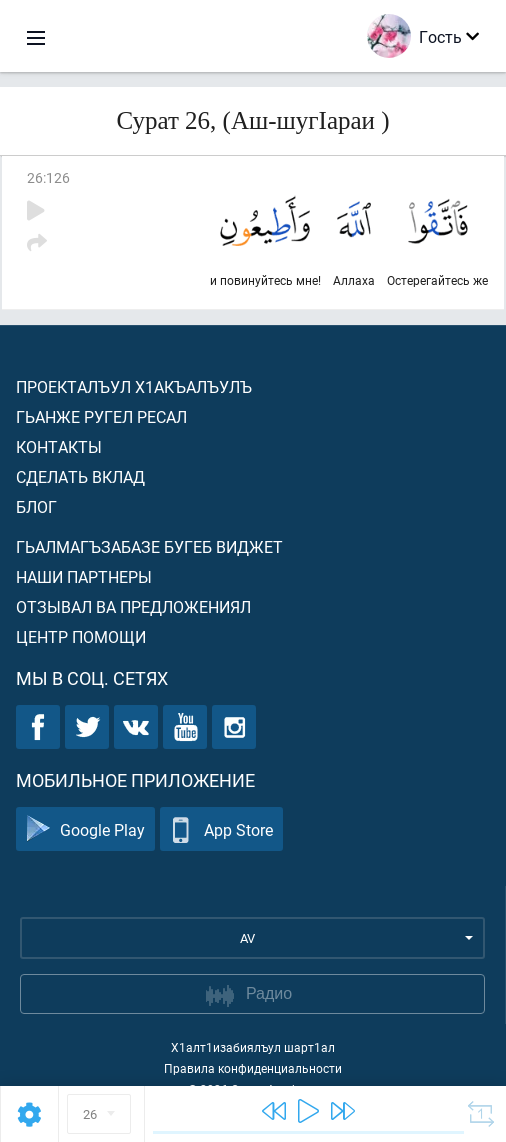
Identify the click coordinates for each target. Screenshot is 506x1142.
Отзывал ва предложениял (133, 606)
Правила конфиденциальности (253, 1068)
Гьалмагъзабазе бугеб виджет (149, 546)
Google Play (85, 829)
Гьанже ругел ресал (101, 416)
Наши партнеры (84, 576)
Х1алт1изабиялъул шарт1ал (253, 1047)
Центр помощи (81, 636)
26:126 (48, 177)
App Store (221, 829)
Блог (36, 506)
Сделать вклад (80, 476)
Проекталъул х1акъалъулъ (134, 386)
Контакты (59, 446)
